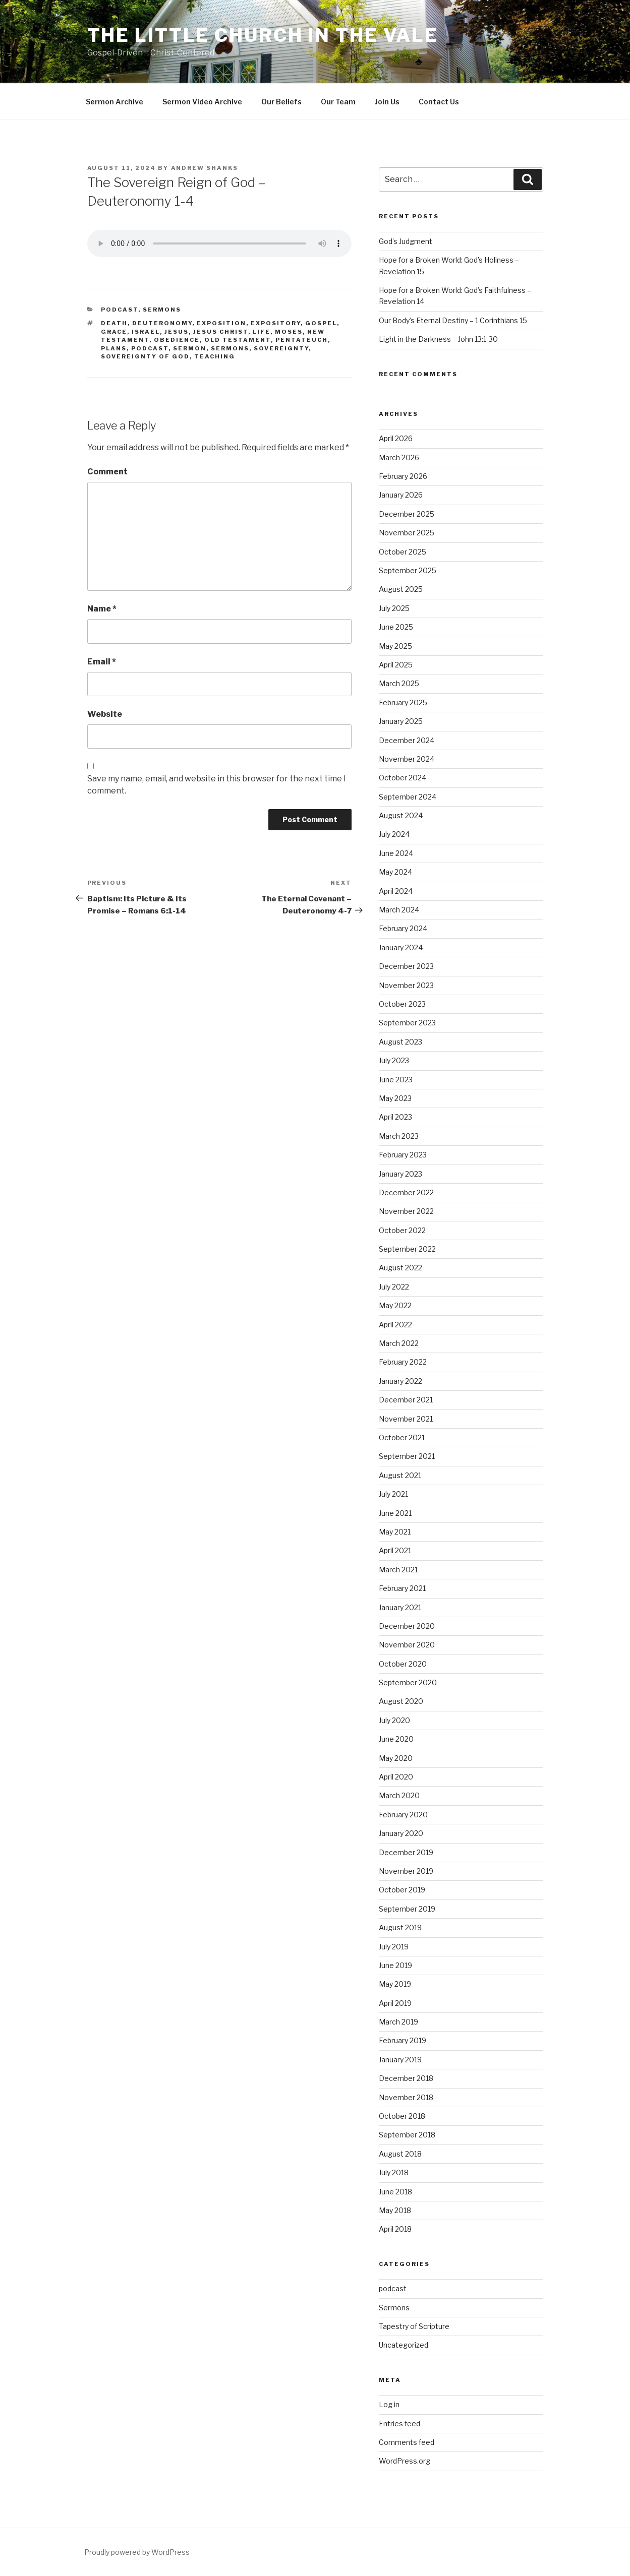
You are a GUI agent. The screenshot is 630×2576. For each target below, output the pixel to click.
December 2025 (406, 514)
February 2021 (402, 1588)
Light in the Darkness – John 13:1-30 (438, 339)
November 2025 (406, 532)
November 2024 (406, 759)
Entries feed (399, 2423)
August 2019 (400, 1927)
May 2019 (395, 1984)
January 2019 (400, 2059)
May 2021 (395, 1531)
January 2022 (400, 1381)
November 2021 (406, 1419)
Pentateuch (301, 339)
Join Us (387, 101)
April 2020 (396, 1776)
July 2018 (394, 2172)
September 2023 (407, 1022)
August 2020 (401, 1701)
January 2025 (401, 721)
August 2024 (401, 815)
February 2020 (403, 1814)
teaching (214, 356)
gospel (321, 323)
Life (261, 331)
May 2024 (395, 872)
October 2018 (402, 2116)
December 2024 (406, 740)
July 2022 (394, 1286)
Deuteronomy (162, 323)
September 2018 (407, 2134)
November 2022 (406, 1211)
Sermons (162, 309)
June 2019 (395, 1965)
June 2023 (396, 1079)
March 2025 (399, 683)
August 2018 (400, 2154)
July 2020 (394, 1720)
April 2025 (396, 664)
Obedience (177, 339)
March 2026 (399, 457)
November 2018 (406, 2097)
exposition (221, 323)
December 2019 (406, 1852)
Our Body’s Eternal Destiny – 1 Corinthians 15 (453, 320)
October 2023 (402, 1004)
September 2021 (407, 1456)
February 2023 (403, 1154)
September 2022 (407, 1249)
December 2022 (406, 1192)
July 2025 (394, 608)
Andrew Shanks (205, 167)
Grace (114, 331)
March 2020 (399, 1795)
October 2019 (402, 1889)
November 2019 (406, 1871)
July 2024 (394, 834)
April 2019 (395, 2003)
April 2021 (395, 1550)
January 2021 (400, 1607)
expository (276, 323)
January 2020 (401, 1833)
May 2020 (396, 1758)
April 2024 (396, 891)
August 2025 (401, 589)
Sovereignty (281, 348)
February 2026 (403, 476)
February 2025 (403, 702)
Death (114, 323)
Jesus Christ (220, 331)
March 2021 (398, 1569)
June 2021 (395, 1513)
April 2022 (395, 1324)
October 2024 (402, 777)
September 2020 (408, 1682)
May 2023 (395, 1098)
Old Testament (237, 339)
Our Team (338, 101)
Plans (114, 348)
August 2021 (400, 1475)
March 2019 (398, 2021)
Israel (146, 331)
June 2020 (396, 1739)
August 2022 (400, 1267)
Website (104, 714)
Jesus (176, 331)
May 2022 (395, 1305)
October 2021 (402, 1437)
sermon (189, 348)
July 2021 (393, 1494)
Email (101, 661)
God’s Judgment (405, 241)
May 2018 (395, 2210)
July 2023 (394, 1060)
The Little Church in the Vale (263, 35)
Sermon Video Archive (202, 101)
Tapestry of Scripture (414, 2326)
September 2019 (407, 1909)
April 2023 (395, 1117)
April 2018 (395, 2229)
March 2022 (399, 1343)
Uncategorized (403, 2345)
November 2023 (406, 985)
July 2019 (394, 1946)
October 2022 (402, 1230)
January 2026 (401, 494)
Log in (389, 2404)
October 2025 (402, 551)
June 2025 (396, 627)
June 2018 (395, 2191)
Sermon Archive (114, 101)
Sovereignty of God (145, 356)
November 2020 (407, 1644)
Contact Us (439, 101)
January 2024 (401, 947)
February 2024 (403, 928)
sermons (230, 348)
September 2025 (407, 570)
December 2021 (406, 1399)
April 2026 (396, 438)
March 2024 (399, 909)
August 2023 (400, 1041)
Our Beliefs (281, 101)
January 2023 (400, 1174)
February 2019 (402, 2040)
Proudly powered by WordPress (137, 2552)
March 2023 (399, 1136)
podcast (119, 309)
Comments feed (406, 2442)
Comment (107, 471)
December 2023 (406, 966)
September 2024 (407, 796)
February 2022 (403, 1362)
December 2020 (407, 1626)
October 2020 (403, 1664)
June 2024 (396, 853)
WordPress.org (404, 2461)
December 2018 (406, 2078)
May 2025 (395, 646)
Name (102, 609)
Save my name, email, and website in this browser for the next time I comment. (216, 784)
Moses (289, 331)
